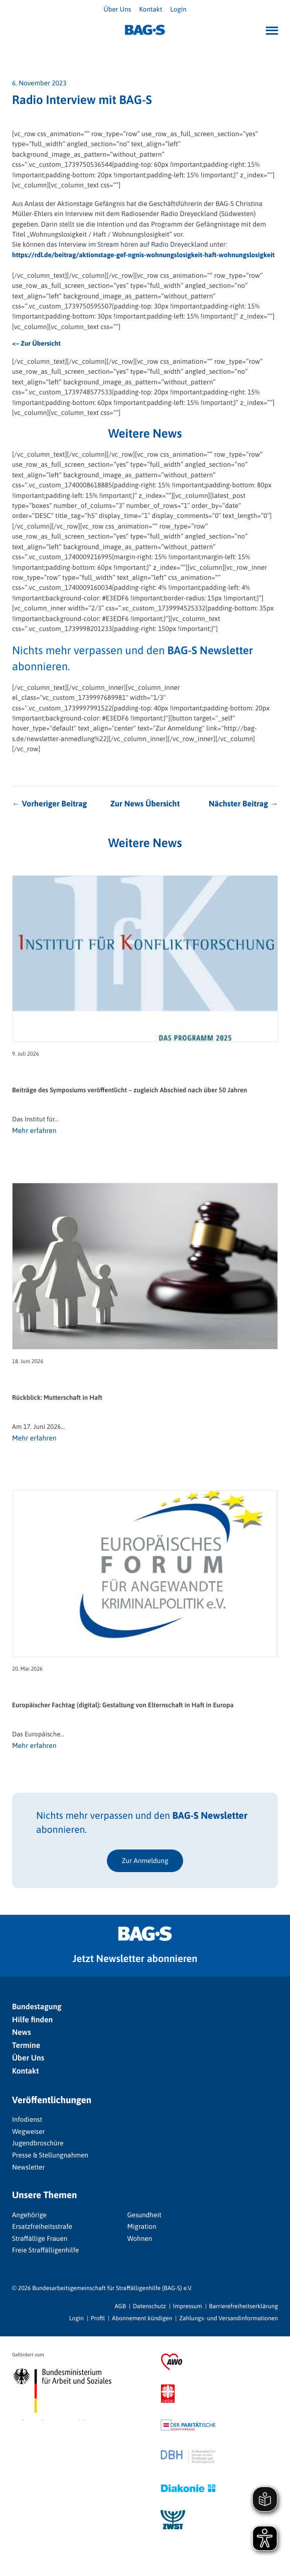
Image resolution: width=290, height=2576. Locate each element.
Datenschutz (149, 2306)
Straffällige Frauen (39, 2238)
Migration (141, 2226)
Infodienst (27, 2119)
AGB (120, 2306)
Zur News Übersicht (145, 803)
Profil (98, 2318)
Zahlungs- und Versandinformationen (228, 2318)
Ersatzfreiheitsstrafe (42, 2226)
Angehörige (29, 2215)
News (21, 2032)
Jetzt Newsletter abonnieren (135, 1959)
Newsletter (28, 2167)
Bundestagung (37, 2006)
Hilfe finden (32, 2019)
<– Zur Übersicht (36, 343)
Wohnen (139, 2238)
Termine (26, 2045)
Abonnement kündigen (142, 2318)
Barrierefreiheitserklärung (243, 2306)
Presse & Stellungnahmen (50, 2155)
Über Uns (117, 9)
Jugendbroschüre (38, 2143)
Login (178, 9)
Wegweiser (28, 2131)
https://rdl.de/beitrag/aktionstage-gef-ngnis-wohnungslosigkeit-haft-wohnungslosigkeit (143, 255)
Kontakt (150, 9)
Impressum (187, 2306)
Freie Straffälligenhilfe (45, 2250)
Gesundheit (144, 2215)
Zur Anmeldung (145, 1861)
